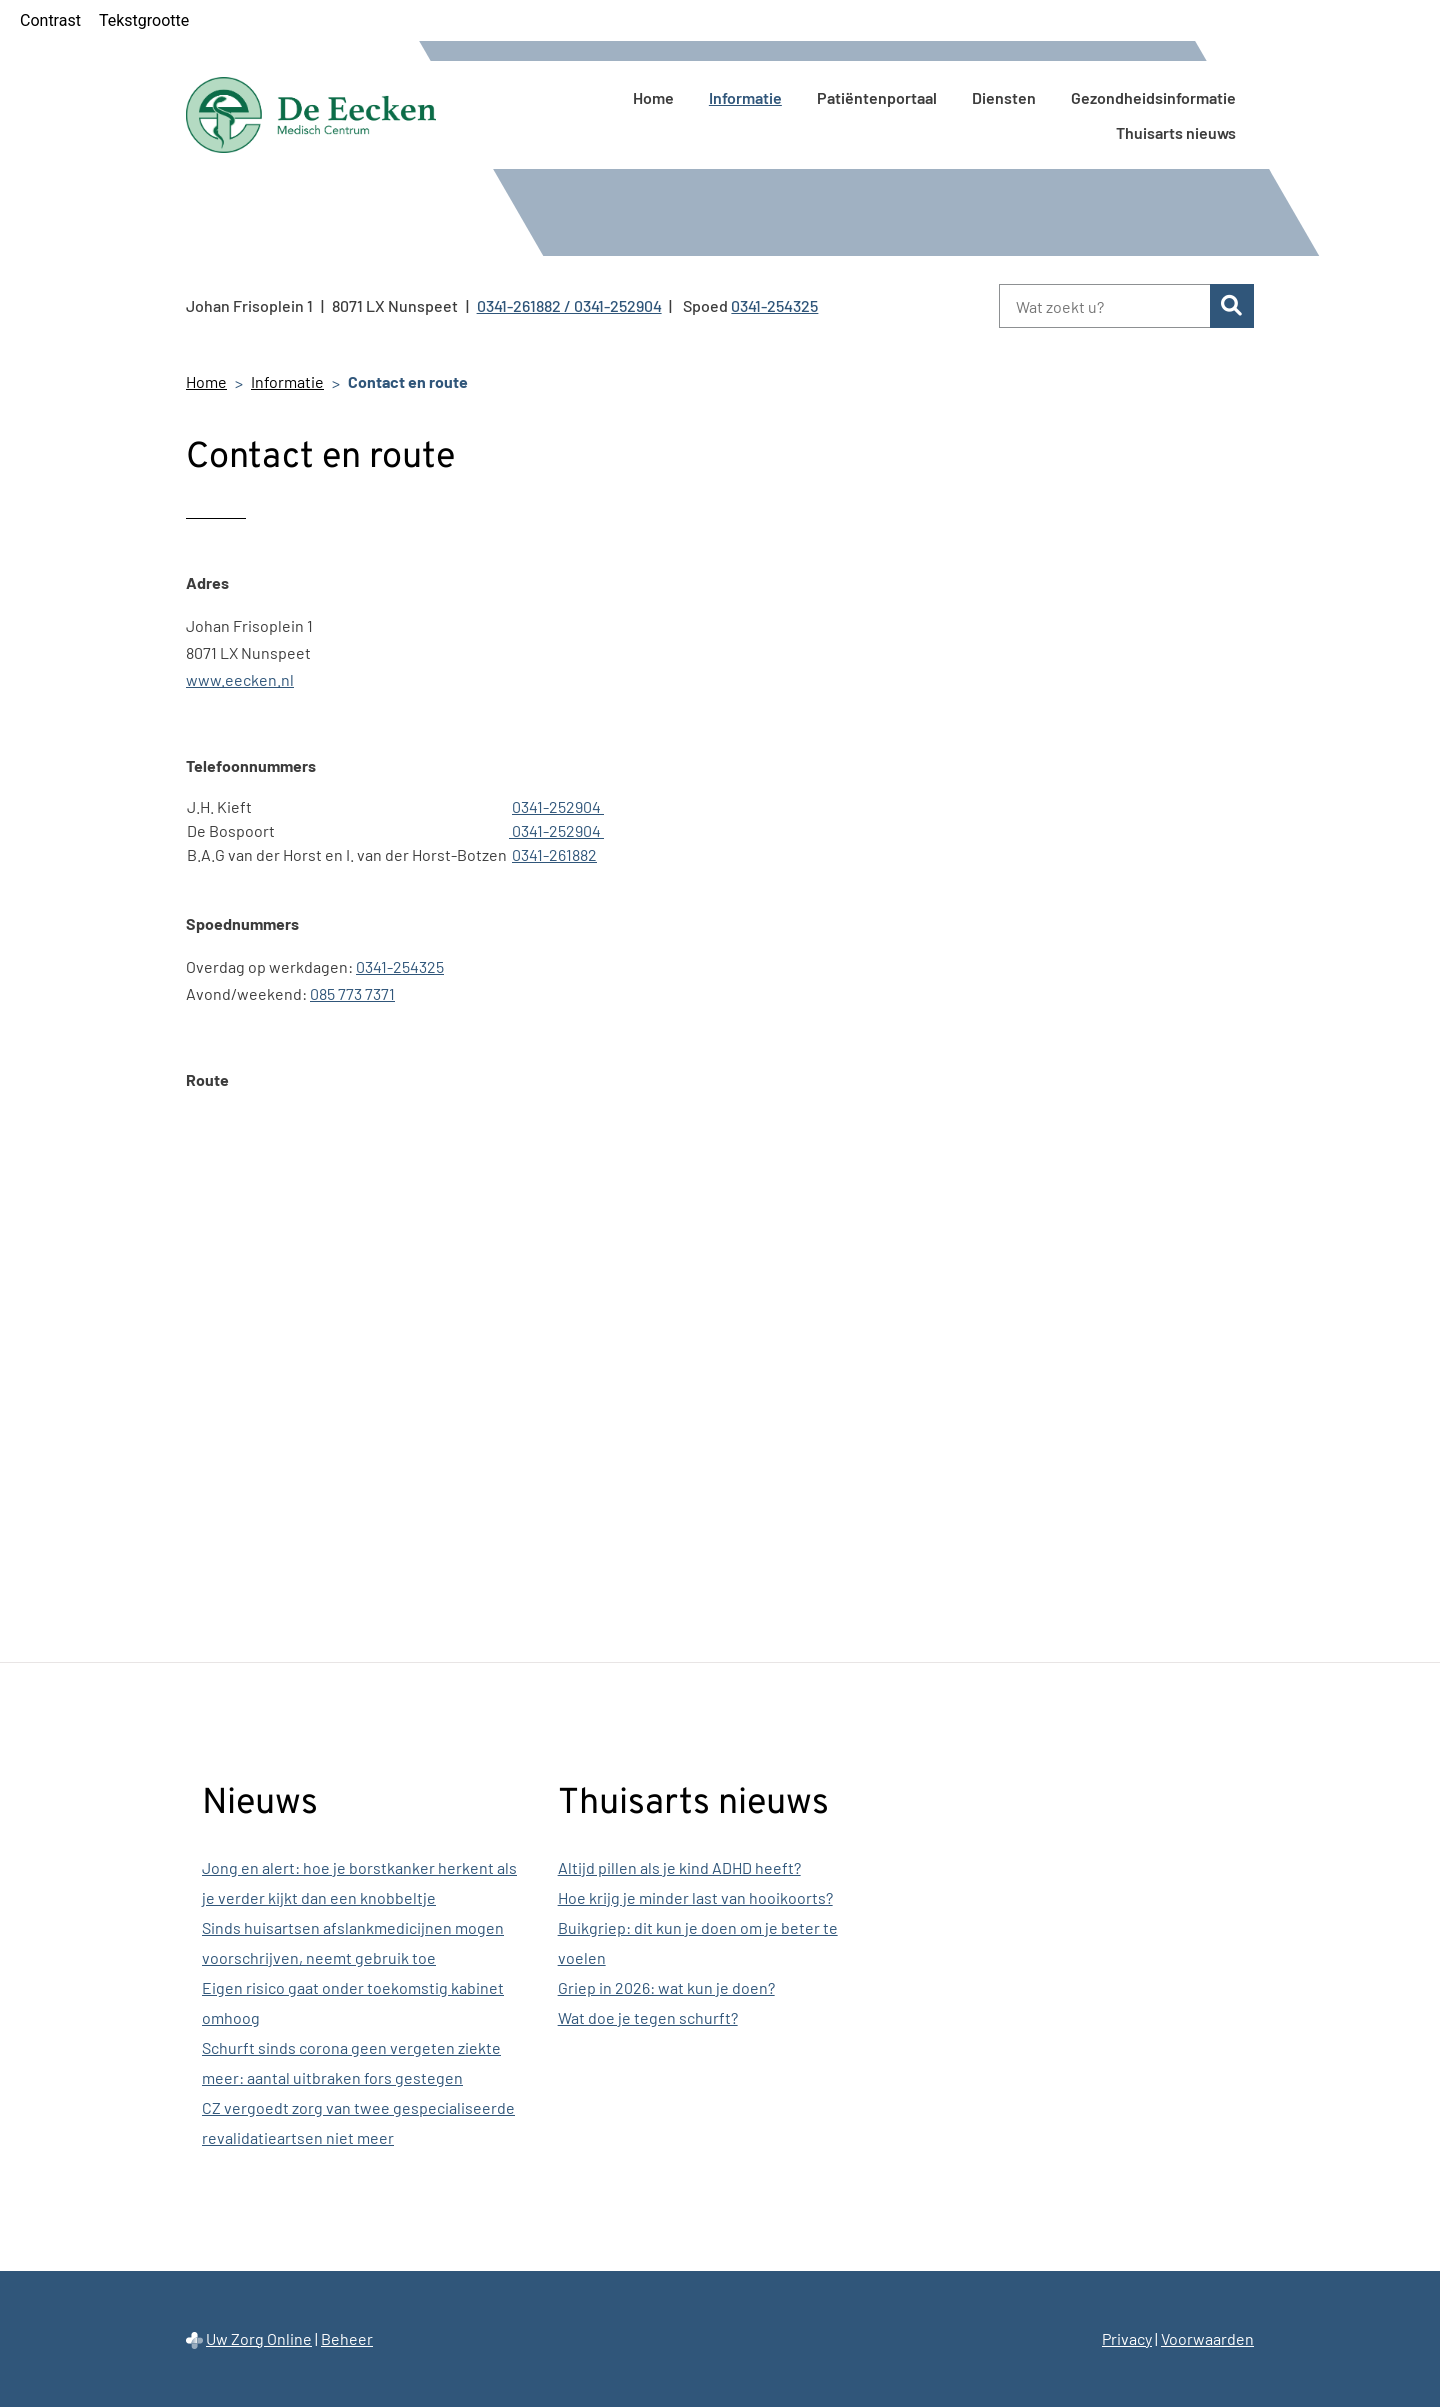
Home (653, 97)
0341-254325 (400, 966)
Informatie (745, 97)
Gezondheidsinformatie (1153, 97)
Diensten (1004, 97)
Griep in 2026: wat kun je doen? (666, 1987)
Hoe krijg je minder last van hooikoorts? (695, 1897)
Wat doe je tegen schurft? (648, 2017)
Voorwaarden (1207, 2338)
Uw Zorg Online (259, 2338)
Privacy (1127, 2338)
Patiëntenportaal (877, 97)
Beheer (347, 2338)
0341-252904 (558, 806)
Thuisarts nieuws (1176, 132)
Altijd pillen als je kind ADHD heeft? (679, 1867)
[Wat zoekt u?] (1104, 306)
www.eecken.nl (240, 679)
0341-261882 (554, 854)
